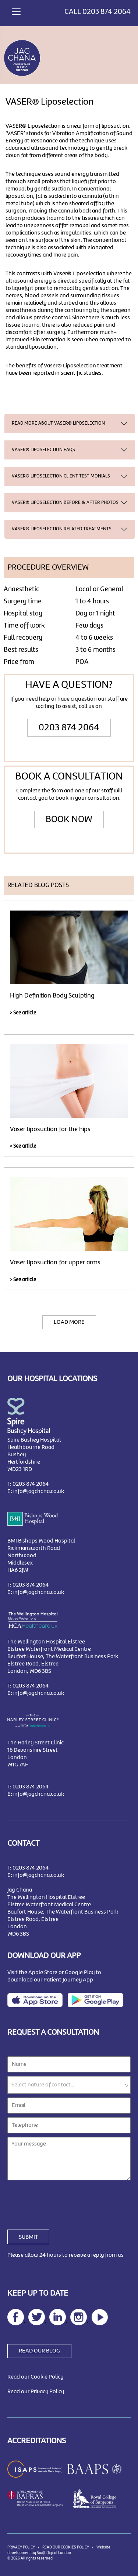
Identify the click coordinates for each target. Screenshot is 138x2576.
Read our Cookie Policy (35, 2377)
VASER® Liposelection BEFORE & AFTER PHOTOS (65, 502)
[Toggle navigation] (16, 11)
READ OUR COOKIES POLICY (65, 2547)
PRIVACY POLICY (21, 2547)
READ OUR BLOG (39, 2351)
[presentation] (63, 2200)
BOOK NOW (69, 819)
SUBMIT (28, 2237)
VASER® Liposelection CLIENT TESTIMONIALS (61, 476)
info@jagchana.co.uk (38, 1491)
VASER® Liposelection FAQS (43, 449)
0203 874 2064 (106, 12)
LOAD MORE (69, 1322)
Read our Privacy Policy (35, 2392)
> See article (23, 1012)
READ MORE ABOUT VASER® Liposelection (58, 423)
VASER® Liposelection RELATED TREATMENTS (62, 529)
